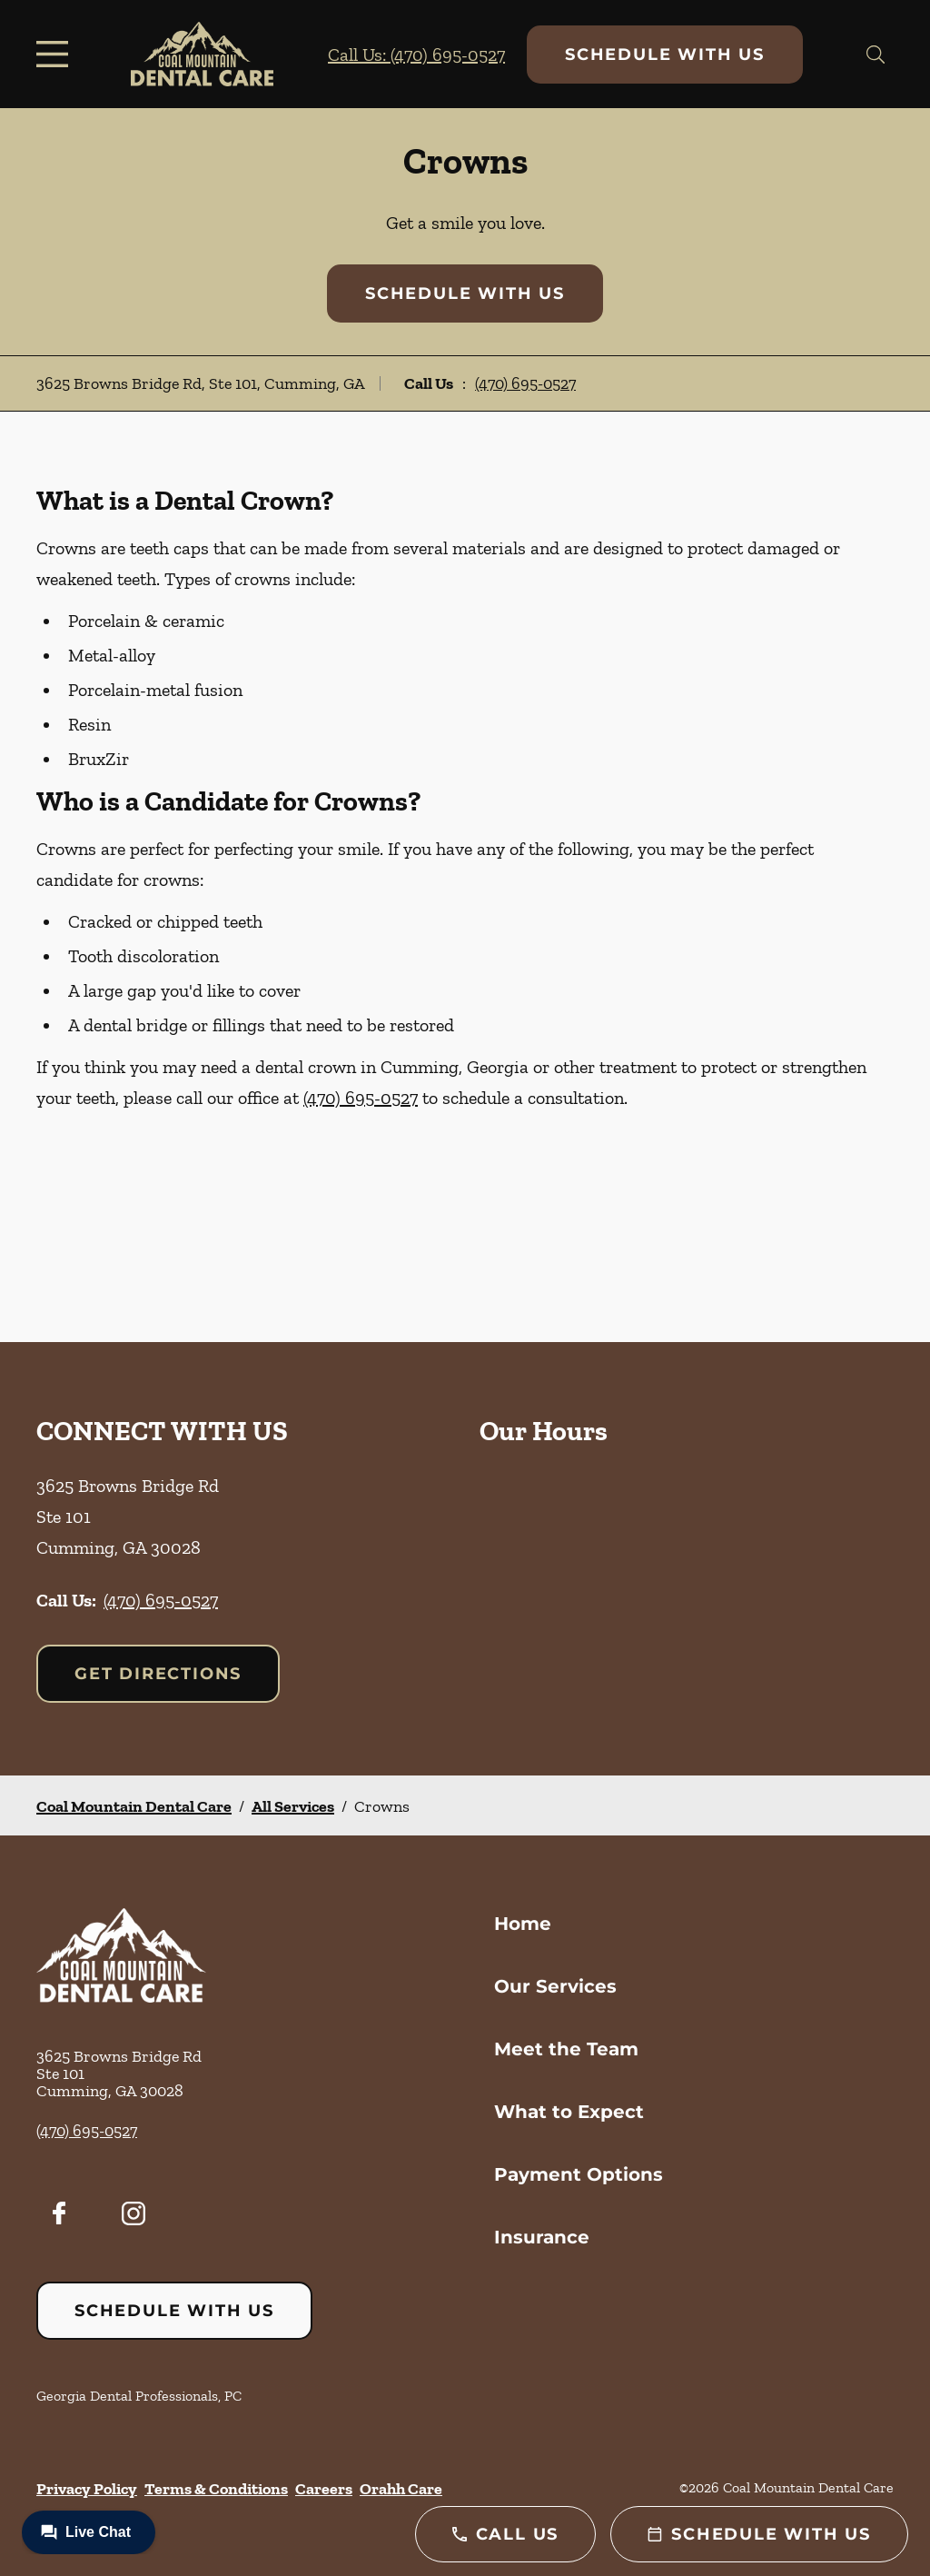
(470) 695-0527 (525, 383)
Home (522, 1923)
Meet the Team (566, 2049)
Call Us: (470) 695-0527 (416, 54)
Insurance (541, 2237)
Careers (323, 2489)
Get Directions (158, 1674)
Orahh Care (401, 2489)
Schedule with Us (665, 55)
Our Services (555, 1986)
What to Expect (569, 2112)
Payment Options (578, 2174)
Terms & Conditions (216, 2489)
